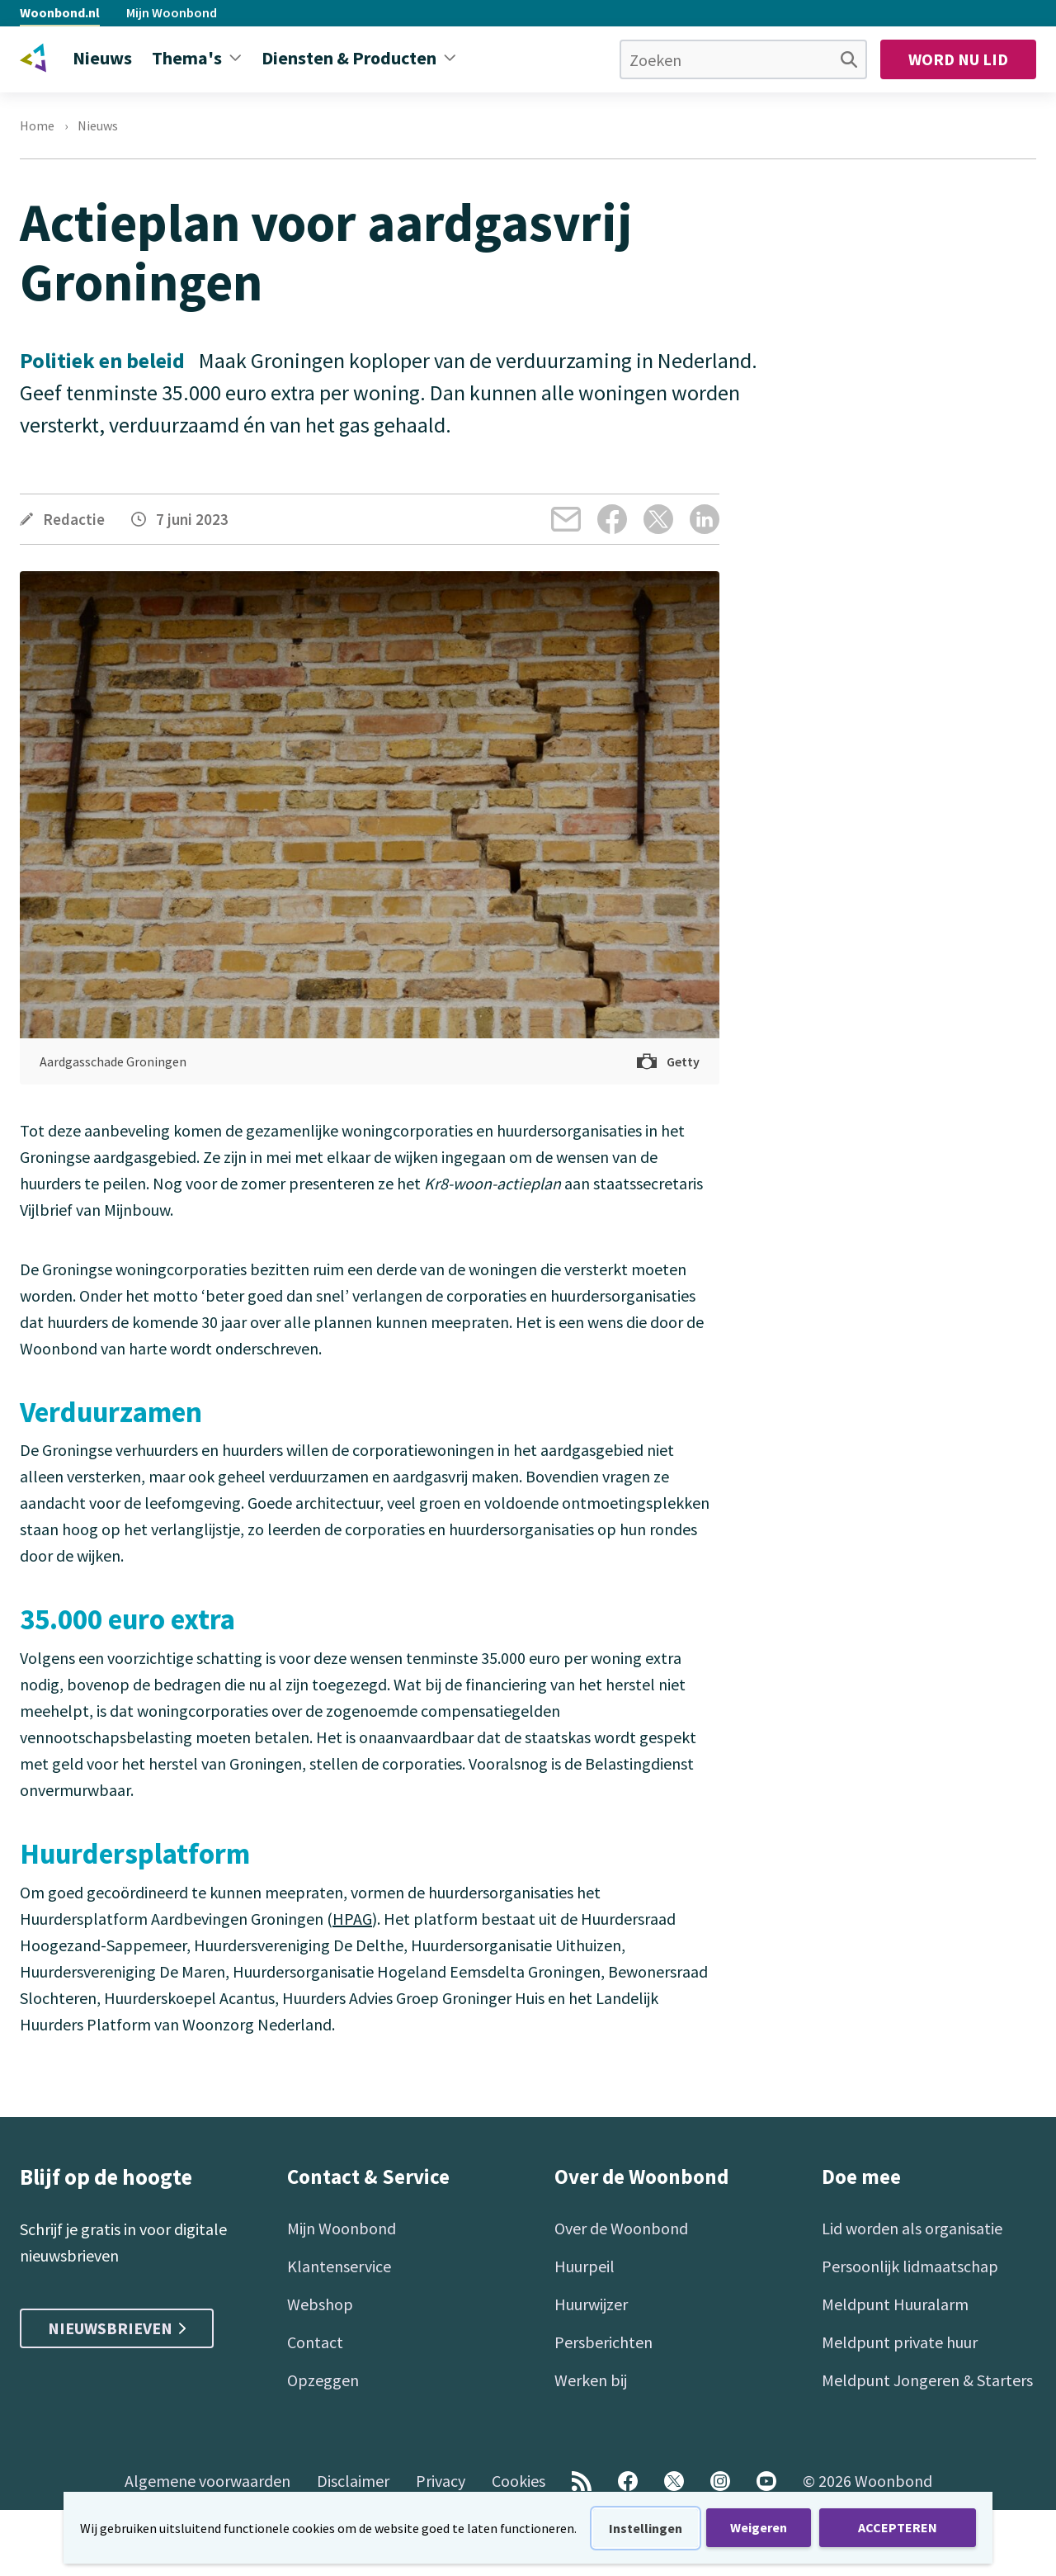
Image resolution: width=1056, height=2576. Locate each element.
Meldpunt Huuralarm (895, 2304)
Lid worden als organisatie (912, 2228)
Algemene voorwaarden (207, 2480)
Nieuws (98, 125)
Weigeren (758, 2527)
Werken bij (590, 2380)
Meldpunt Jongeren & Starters (927, 2380)
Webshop (320, 2304)
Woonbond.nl (60, 12)
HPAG (352, 1918)
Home (37, 125)
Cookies (518, 2480)
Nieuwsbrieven (117, 2328)
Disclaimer (353, 2480)
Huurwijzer (591, 2304)
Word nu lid (958, 59)
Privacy (440, 2480)
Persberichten (603, 2342)
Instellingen (645, 2528)
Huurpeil (584, 2266)
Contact (315, 2342)
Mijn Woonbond (171, 12)
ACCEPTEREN (897, 2527)
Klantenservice (339, 2266)
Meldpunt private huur (900, 2342)
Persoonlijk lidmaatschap (910, 2266)
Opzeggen (323, 2380)
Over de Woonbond (621, 2228)
